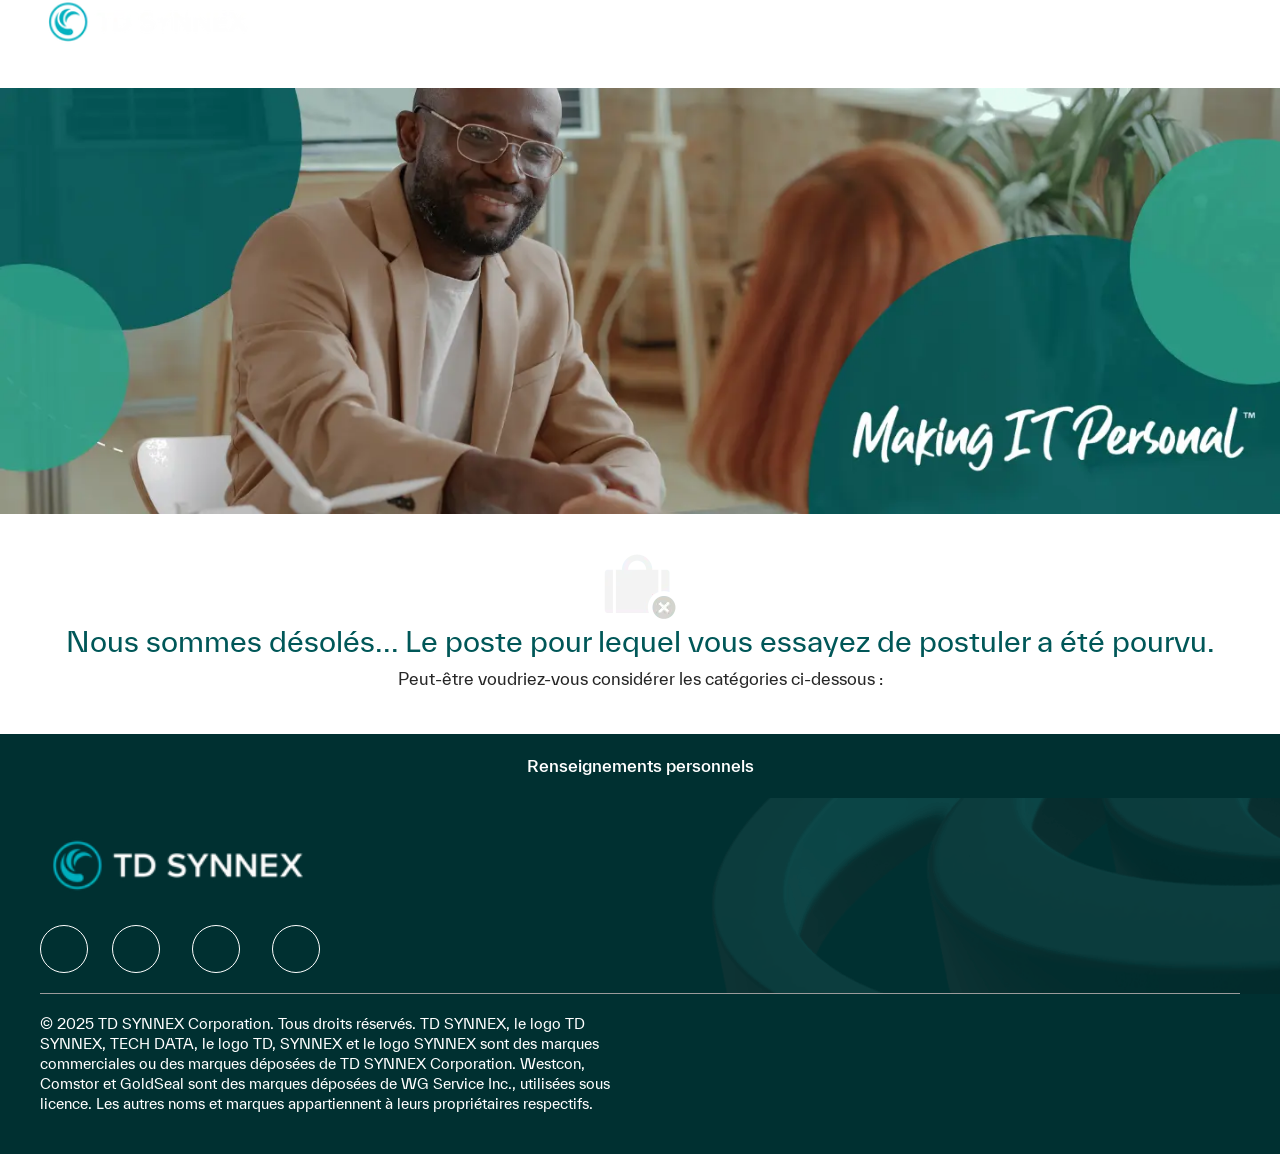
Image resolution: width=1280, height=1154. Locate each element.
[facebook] (64, 949)
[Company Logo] (148, 20)
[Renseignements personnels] (640, 766)
